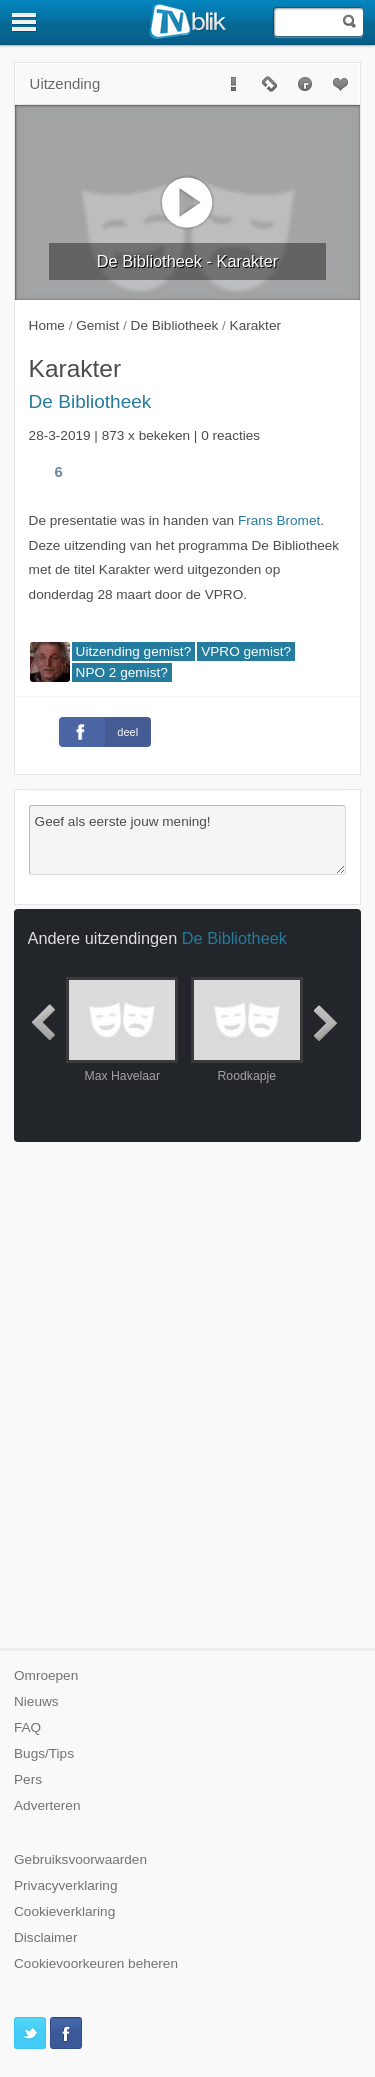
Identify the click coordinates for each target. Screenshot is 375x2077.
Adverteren (47, 1805)
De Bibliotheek (90, 401)
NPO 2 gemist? (122, 672)
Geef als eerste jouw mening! (188, 840)
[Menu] (25, 22)
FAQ (27, 1727)
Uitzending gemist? (134, 651)
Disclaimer (45, 1937)
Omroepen (46, 1675)
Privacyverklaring (66, 1885)
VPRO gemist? (246, 651)
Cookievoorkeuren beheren (96, 1963)
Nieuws (36, 1701)
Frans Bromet (279, 520)
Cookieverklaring (64, 1911)
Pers (28, 1779)
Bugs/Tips (44, 1753)
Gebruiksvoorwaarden (80, 1859)
